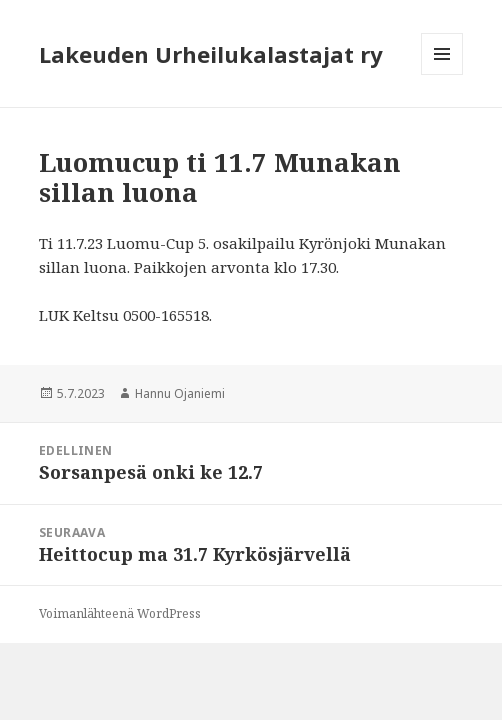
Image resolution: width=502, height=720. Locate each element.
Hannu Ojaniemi (180, 393)
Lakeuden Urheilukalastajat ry (211, 54)
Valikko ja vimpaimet (442, 74)
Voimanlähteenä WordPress (120, 613)
